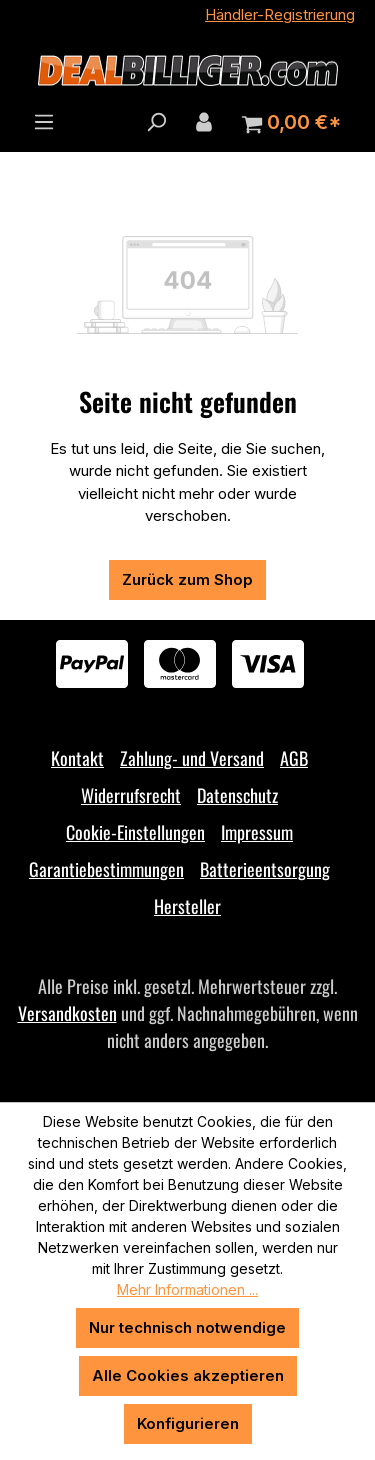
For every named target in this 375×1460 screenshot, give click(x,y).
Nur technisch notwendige (187, 1327)
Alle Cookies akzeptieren (188, 1375)
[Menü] (44, 122)
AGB (294, 758)
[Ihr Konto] (204, 122)
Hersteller (187, 906)
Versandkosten (67, 1013)
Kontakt (77, 758)
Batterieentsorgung (265, 869)
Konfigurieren (188, 1423)
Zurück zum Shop (187, 579)
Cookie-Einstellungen (135, 832)
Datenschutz (237, 795)
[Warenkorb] (291, 123)
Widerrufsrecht (131, 795)
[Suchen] (156, 122)
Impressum (257, 832)
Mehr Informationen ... (187, 1289)
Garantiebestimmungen (106, 869)
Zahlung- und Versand (192, 758)
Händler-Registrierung (280, 14)
